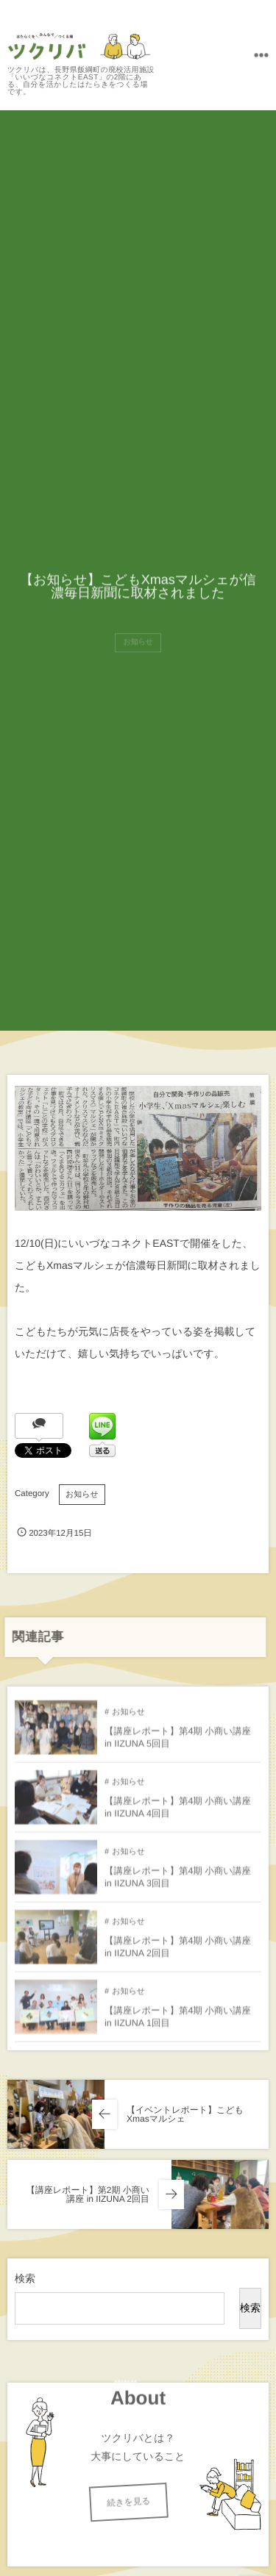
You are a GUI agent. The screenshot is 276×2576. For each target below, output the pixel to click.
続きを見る (109, 2502)
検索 (25, 2278)
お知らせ (82, 1494)
